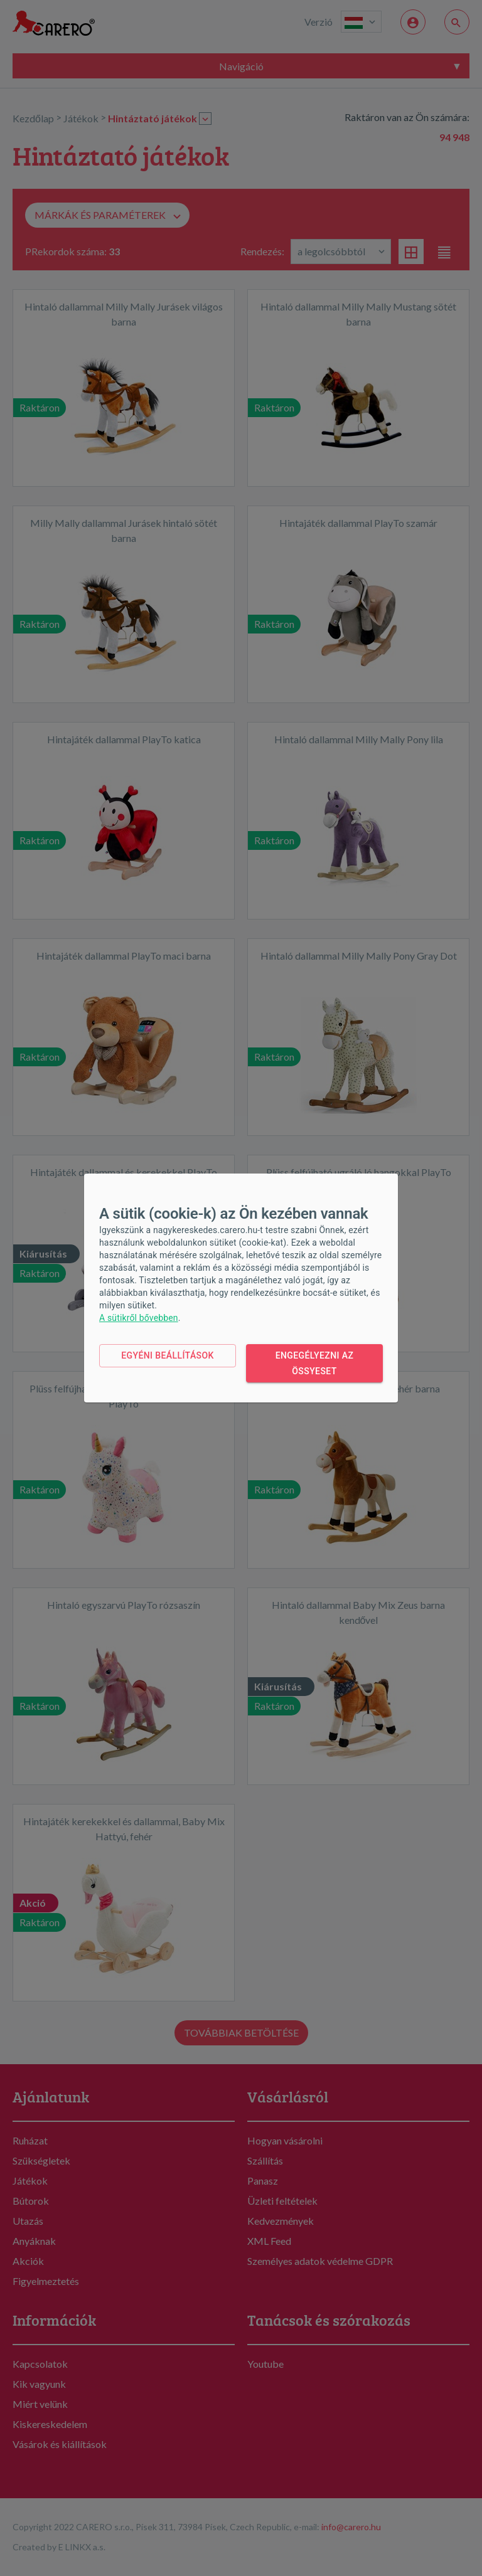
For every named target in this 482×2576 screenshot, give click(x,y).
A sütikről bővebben (138, 1318)
